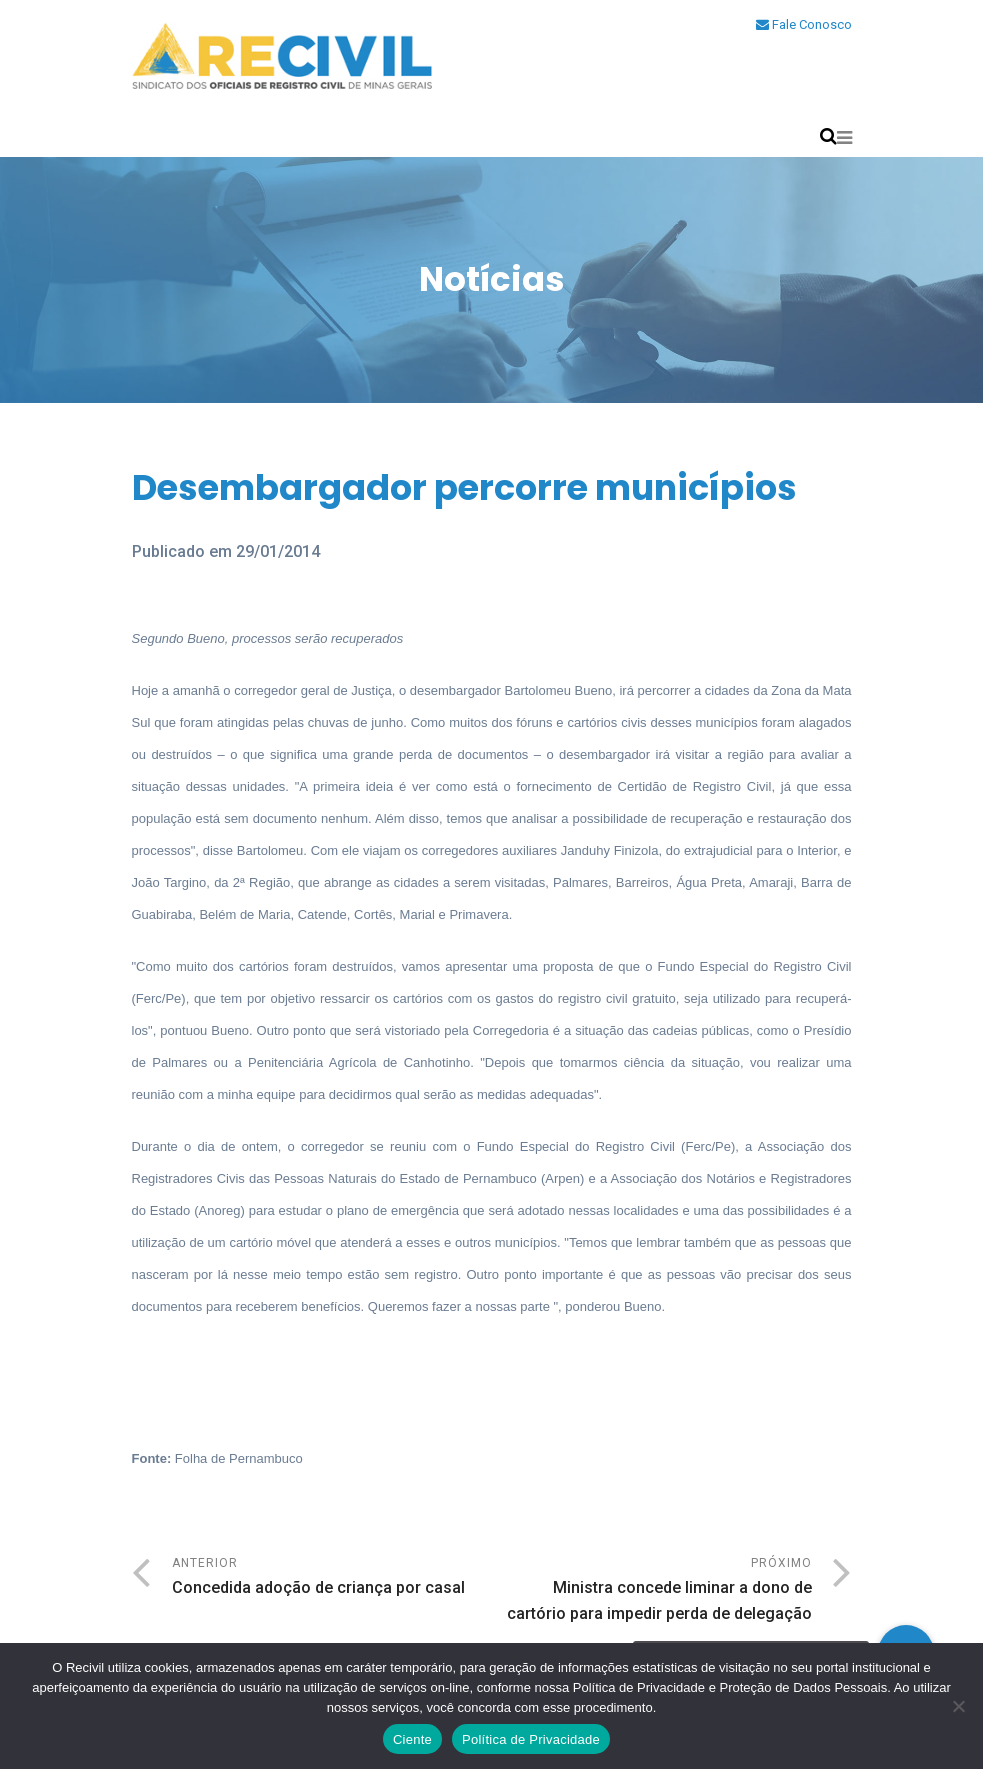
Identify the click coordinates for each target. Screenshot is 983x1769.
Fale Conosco (804, 24)
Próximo (652, 1591)
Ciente (412, 1739)
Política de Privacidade (531, 1739)
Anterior (332, 1578)
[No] (958, 1706)
